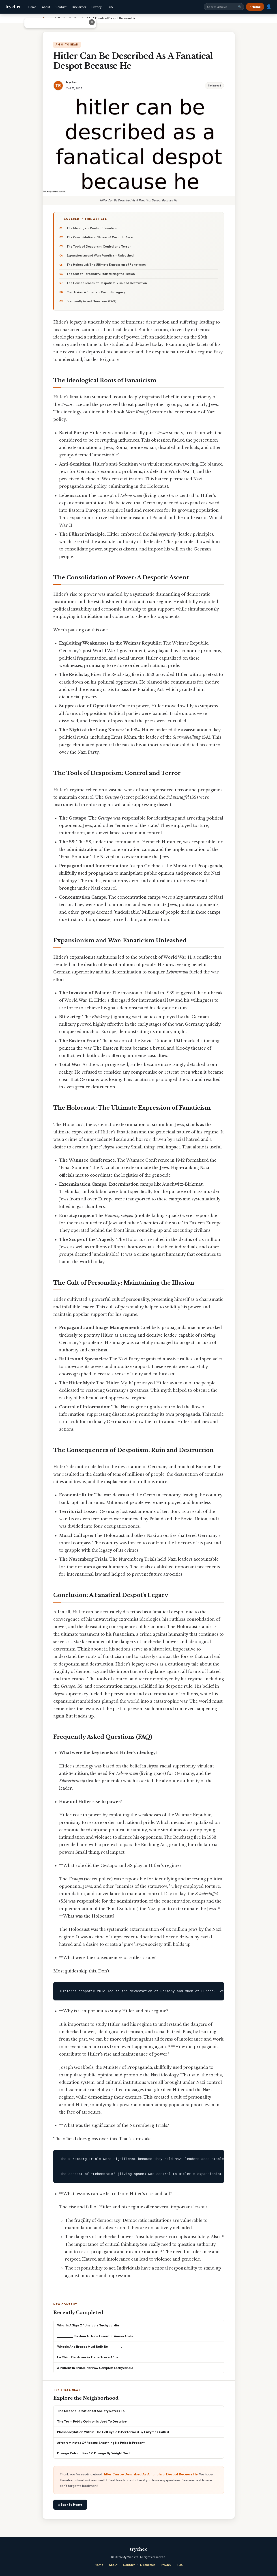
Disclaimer (79, 7)
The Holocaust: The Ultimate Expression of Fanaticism (106, 265)
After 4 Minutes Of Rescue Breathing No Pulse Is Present (101, 2442)
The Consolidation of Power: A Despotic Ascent (101, 237)
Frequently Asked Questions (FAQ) (91, 301)
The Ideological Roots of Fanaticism (93, 228)
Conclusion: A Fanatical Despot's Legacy (96, 292)
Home (32, 7)
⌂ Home (255, 7)
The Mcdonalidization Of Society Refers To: (91, 2411)
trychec (13, 6)
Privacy (97, 7)
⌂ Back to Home (70, 2505)
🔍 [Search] (240, 6)
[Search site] (224, 6)
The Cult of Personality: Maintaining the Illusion (101, 274)
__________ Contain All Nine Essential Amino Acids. (95, 2336)
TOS (110, 7)
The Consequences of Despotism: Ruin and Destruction (107, 283)
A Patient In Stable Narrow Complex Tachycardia (95, 2368)
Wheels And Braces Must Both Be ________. (89, 2346)
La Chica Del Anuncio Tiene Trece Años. (88, 2357)
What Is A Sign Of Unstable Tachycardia (88, 2325)
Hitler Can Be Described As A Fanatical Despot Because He (150, 2474)
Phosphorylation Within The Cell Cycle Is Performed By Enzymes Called (113, 2432)
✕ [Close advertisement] (269, 22)
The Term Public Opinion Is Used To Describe (92, 2421)
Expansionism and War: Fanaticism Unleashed (100, 255)
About (46, 7)
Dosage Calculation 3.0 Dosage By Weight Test (93, 2453)
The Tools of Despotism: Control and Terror (99, 246)
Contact (61, 7)
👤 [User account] (269, 6)
